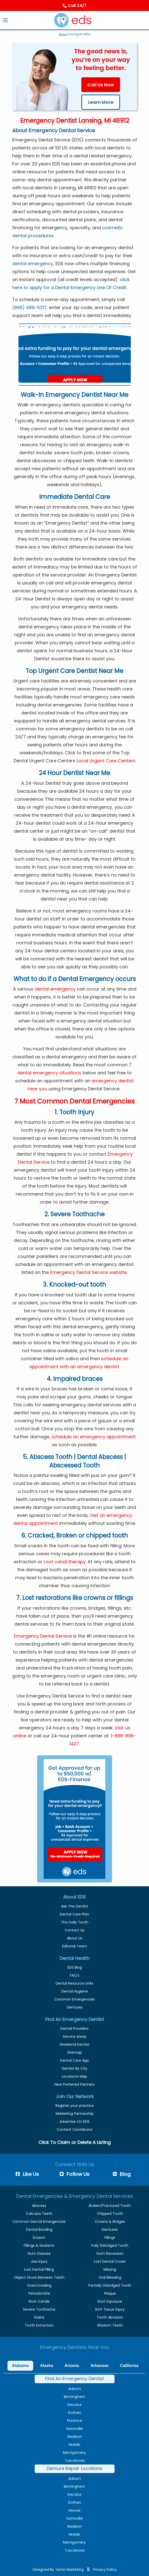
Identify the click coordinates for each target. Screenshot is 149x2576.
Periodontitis (39, 2293)
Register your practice (74, 2105)
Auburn (74, 2388)
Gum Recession (110, 2253)
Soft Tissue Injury (110, 2309)
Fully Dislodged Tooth (109, 2245)
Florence (74, 2420)
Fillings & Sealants (39, 2245)
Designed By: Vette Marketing (58, 2569)
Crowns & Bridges (110, 2221)
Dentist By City (74, 2068)
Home (62, 34)
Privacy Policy (105, 2569)
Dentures (75, 2007)
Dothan (74, 2412)
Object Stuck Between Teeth (39, 2277)
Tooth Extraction (39, 2325)
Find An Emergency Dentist (74, 2378)
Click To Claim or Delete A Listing (74, 2142)
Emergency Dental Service (43, 1636)
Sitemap (74, 2052)
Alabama (20, 2365)
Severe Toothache (39, 2309)
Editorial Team (74, 1946)
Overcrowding (39, 2285)
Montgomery (74, 2452)
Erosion (39, 2237)
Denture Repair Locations (74, 2468)
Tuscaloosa (75, 2460)
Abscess (39, 2205)
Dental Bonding (39, 2229)
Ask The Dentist (74, 1906)
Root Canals (39, 2301)
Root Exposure (110, 2301)
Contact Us (74, 1930)
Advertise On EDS (74, 2121)
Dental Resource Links (74, 1983)
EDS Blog (74, 1967)
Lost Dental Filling (39, 2269)
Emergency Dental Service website (88, 1272)
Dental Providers (74, 2028)
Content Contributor (75, 2129)
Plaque (110, 2293)
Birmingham (74, 2396)
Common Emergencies (74, 1999)
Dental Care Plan (74, 1914)
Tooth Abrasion (110, 2317)
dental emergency (32, 263)
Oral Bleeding (109, 2277)
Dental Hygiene (74, 1991)
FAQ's (74, 1975)
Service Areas (74, 2036)
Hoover (74, 2510)
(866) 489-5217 (29, 307)
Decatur (74, 2404)
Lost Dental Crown (110, 2261)
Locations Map (74, 2076)
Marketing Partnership (75, 2113)
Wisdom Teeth (110, 2325)
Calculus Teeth (39, 2213)
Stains (39, 2317)
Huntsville (74, 2428)
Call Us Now (100, 85)
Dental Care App (74, 2060)
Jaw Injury (39, 2261)
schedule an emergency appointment (93, 1437)
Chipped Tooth (110, 2213)
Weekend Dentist (75, 2044)
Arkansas (100, 2365)
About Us (74, 1938)
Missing (110, 2269)
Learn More (100, 102)
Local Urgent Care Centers (106, 761)
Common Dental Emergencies (39, 2221)
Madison (74, 2436)
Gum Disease (39, 2253)
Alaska (46, 2365)
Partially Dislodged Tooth (109, 2285)
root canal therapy (65, 1562)
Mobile (74, 2444)
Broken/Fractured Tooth (110, 2205)
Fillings (109, 2237)
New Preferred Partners (75, 2084)
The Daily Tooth (74, 1922)
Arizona (71, 2365)
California (129, 2365)
